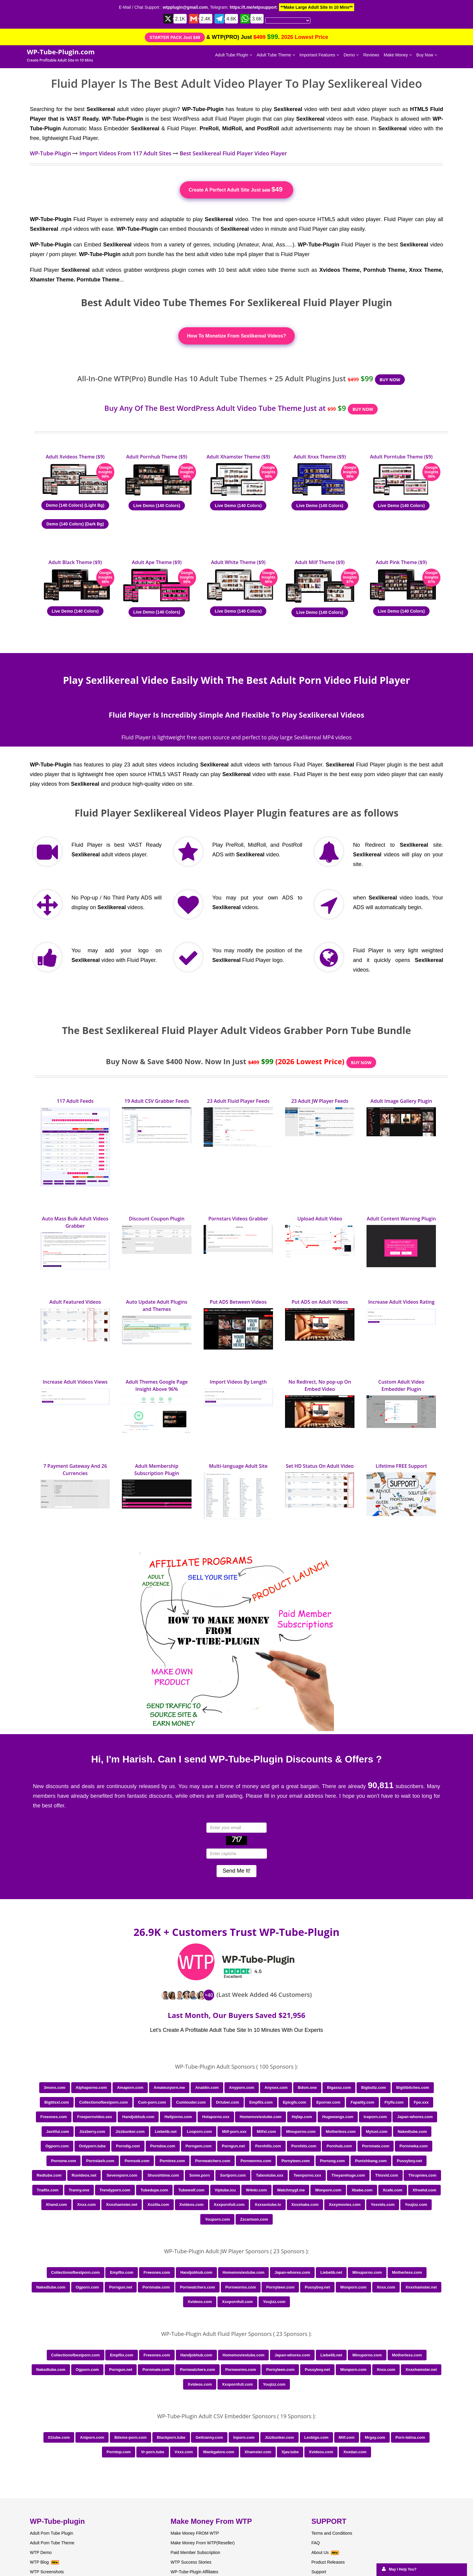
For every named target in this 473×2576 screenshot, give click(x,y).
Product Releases (328, 2562)
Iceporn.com (375, 2116)
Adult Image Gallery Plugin (401, 1101)
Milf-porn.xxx (234, 2131)
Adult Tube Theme (276, 54)
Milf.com (347, 2437)
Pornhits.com (303, 2146)
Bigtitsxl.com (56, 2102)
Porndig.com (128, 2146)
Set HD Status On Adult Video (320, 1466)
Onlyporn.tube (92, 2146)
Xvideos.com (191, 2204)
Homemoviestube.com (260, 2116)
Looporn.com (199, 2131)
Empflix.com (260, 2102)
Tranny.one (79, 2190)
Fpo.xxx (421, 2102)
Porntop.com (118, 2452)
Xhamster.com (258, 2452)
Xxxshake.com (305, 2204)
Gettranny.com (209, 2437)
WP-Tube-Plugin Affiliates (194, 2571)
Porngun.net (233, 2146)
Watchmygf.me (291, 2190)
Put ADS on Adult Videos (320, 1302)
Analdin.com (207, 2087)
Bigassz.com (339, 2087)
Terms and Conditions (331, 2533)
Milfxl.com (266, 2131)
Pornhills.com (268, 2146)
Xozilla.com (158, 2204)
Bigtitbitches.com (412, 2087)
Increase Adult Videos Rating (401, 1302)
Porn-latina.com (410, 2437)
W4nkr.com (256, 2190)
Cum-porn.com (152, 2102)
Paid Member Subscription (195, 2552)
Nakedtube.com (412, 2131)
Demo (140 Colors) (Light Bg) (75, 505)
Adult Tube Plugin (233, 54)
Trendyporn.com (115, 2190)
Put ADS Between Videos (238, 1302)
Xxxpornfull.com (229, 2204)
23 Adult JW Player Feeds (319, 1101)
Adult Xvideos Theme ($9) (75, 456)
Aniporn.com (92, 2437)
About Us (325, 2552)
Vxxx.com (184, 2452)
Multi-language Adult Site (238, 1466)
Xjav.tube (290, 2452)
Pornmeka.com (413, 2146)
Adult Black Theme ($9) (75, 562)
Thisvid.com (386, 2175)
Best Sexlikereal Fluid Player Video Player (233, 153)
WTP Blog (39, 2562)
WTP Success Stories (191, 2562)
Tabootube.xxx (269, 2175)
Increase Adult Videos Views (75, 1381)
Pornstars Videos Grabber (238, 1218)
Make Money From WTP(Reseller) (203, 2542)
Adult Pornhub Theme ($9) (156, 456)
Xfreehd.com (424, 2190)
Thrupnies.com (422, 2175)
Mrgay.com (375, 2437)
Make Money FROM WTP (195, 2533)
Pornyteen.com (295, 2161)
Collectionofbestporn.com (103, 2102)
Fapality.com (362, 2102)
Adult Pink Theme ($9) (401, 562)
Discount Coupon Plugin (157, 1218)
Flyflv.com (394, 2102)
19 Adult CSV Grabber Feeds (157, 1101)
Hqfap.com (302, 2116)
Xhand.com (56, 2204)
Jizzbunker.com (129, 2131)
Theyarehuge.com (348, 2175)
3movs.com (54, 2087)
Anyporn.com (241, 2087)
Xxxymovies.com (345, 2204)
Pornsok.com (137, 2161)
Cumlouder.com (191, 2102)
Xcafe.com (392, 2190)
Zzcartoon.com (254, 2219)
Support (318, 2571)
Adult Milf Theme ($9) (320, 562)
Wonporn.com (328, 2190)
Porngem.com (199, 2146)
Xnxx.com (86, 2204)
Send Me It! (236, 1871)
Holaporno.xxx (215, 2116)
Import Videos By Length (238, 1381)
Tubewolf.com (191, 2190)
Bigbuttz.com (373, 2087)
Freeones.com (53, 2116)
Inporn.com (244, 2437)
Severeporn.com (121, 2175)
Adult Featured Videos (75, 1302)
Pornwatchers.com (212, 2161)
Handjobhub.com (138, 2116)
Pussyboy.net (409, 2161)
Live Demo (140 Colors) (157, 505)
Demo (351, 54)
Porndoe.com (162, 2146)
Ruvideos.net (84, 2175)
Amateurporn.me (169, 2087)
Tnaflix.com (48, 2190)
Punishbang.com (371, 2161)
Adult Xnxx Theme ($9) (320, 456)
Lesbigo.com (316, 2437)
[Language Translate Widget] (287, 20)
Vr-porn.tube (152, 2452)
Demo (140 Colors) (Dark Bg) (75, 524)
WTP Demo (41, 2552)
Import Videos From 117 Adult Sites (125, 153)
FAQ (315, 2542)
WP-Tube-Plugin (50, 153)
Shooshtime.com (163, 2175)
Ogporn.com (56, 2146)
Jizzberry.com (92, 2131)
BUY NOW (389, 379)
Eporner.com (328, 2102)
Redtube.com (49, 2175)
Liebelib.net (165, 2131)
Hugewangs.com (337, 2116)
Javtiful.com (57, 2131)
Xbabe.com (361, 2190)
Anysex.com (276, 2087)
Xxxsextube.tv (268, 2204)
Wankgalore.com (218, 2452)
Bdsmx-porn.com (130, 2437)
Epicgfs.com (294, 2102)
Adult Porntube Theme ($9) (401, 456)
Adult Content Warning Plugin (401, 1218)
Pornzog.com (332, 2161)
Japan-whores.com (415, 2116)
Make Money (398, 54)
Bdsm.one (307, 2087)
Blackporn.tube (171, 2437)
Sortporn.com (233, 2175)
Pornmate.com (375, 2146)
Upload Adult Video (319, 1218)
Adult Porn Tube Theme (52, 2542)
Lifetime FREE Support (401, 1466)
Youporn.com (217, 2219)
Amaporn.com (130, 2087)
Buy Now (426, 54)
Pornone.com (63, 2161)
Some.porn (199, 2175)
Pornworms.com (255, 2161)
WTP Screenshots (47, 2571)
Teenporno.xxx (307, 2175)
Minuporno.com (301, 2131)
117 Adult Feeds (75, 1101)
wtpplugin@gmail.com (185, 7)
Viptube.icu (225, 2190)
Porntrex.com (172, 2161)
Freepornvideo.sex (94, 2116)
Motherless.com (341, 2131)
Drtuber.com (227, 2102)
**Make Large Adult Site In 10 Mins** (317, 7)
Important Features (319, 54)
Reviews (371, 54)
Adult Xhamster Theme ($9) (238, 456)
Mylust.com (377, 2131)
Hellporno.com (178, 2116)
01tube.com (59, 2437)
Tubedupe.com (154, 2190)
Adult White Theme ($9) (238, 562)
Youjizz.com (416, 2204)
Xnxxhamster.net (121, 2204)
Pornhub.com (339, 2146)
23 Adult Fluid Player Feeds (238, 1101)
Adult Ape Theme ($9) (157, 562)
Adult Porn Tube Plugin (51, 2533)
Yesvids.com (383, 2204)
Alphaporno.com (91, 2087)
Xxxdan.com (355, 2452)
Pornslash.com (100, 2161)
